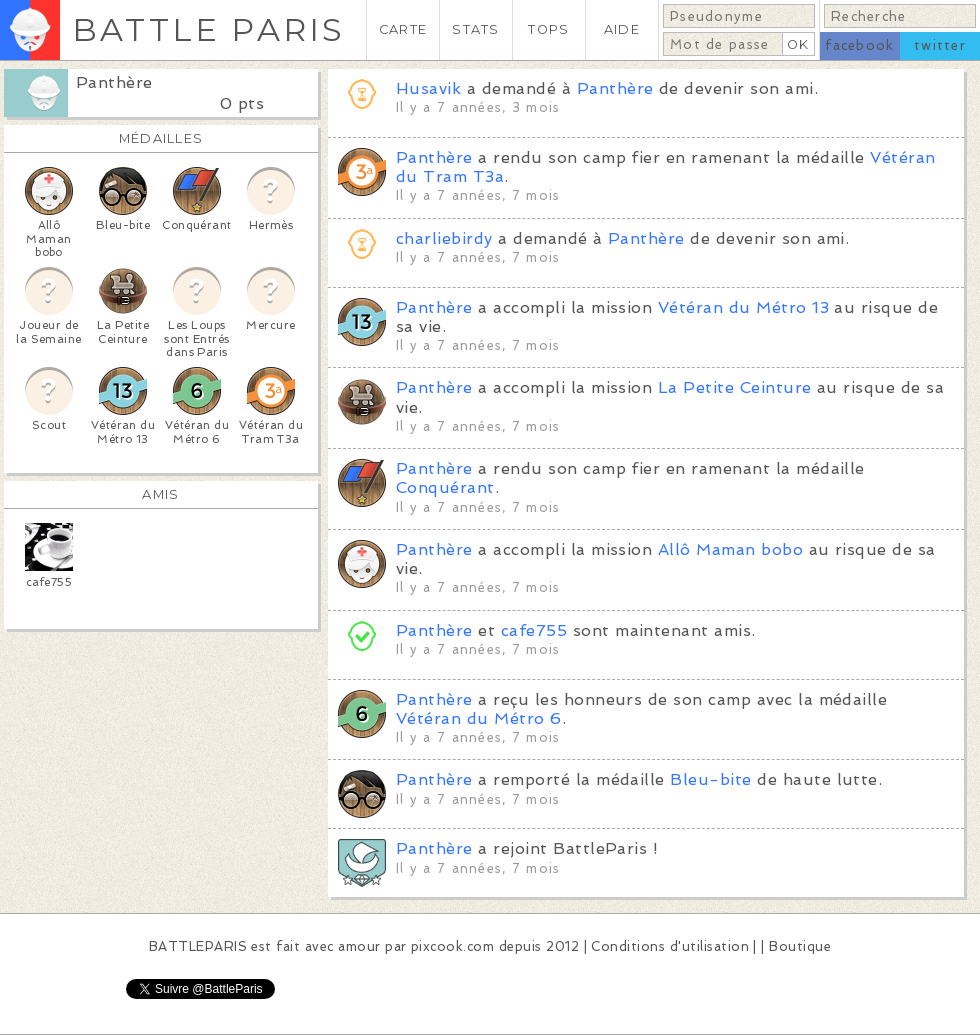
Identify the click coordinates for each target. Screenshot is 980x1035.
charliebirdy (444, 238)
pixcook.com (452, 946)
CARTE (403, 29)
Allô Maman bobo (730, 549)
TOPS (548, 29)
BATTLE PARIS (208, 29)
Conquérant (445, 487)
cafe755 (534, 630)
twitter (940, 45)
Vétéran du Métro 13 (743, 307)
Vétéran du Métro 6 (479, 718)
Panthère (114, 82)
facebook (859, 45)
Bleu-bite (710, 779)
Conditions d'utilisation (670, 946)
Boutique (800, 946)
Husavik (428, 88)
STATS (475, 29)
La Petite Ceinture (735, 387)
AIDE (622, 29)
